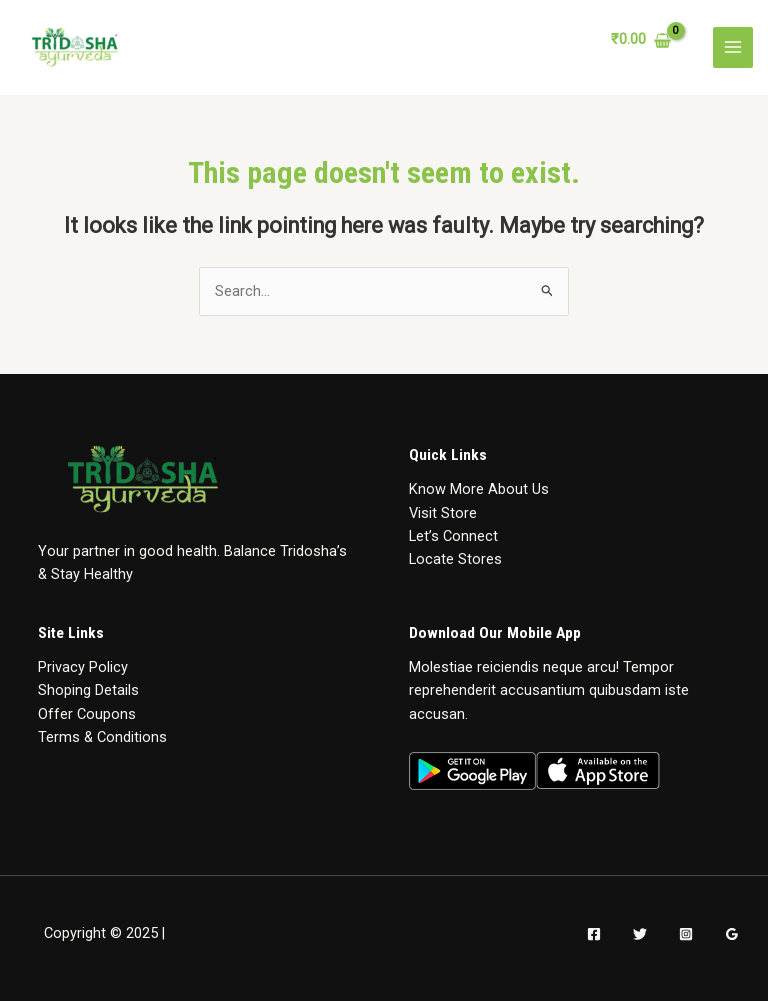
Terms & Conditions (102, 737)
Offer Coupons (87, 714)
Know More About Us (479, 489)
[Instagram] (686, 934)
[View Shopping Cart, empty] (641, 40)
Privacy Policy (83, 667)
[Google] (732, 934)
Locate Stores (455, 559)
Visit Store (443, 513)
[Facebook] (594, 934)
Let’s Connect (453, 536)
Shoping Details (88, 690)
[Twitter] (640, 934)
